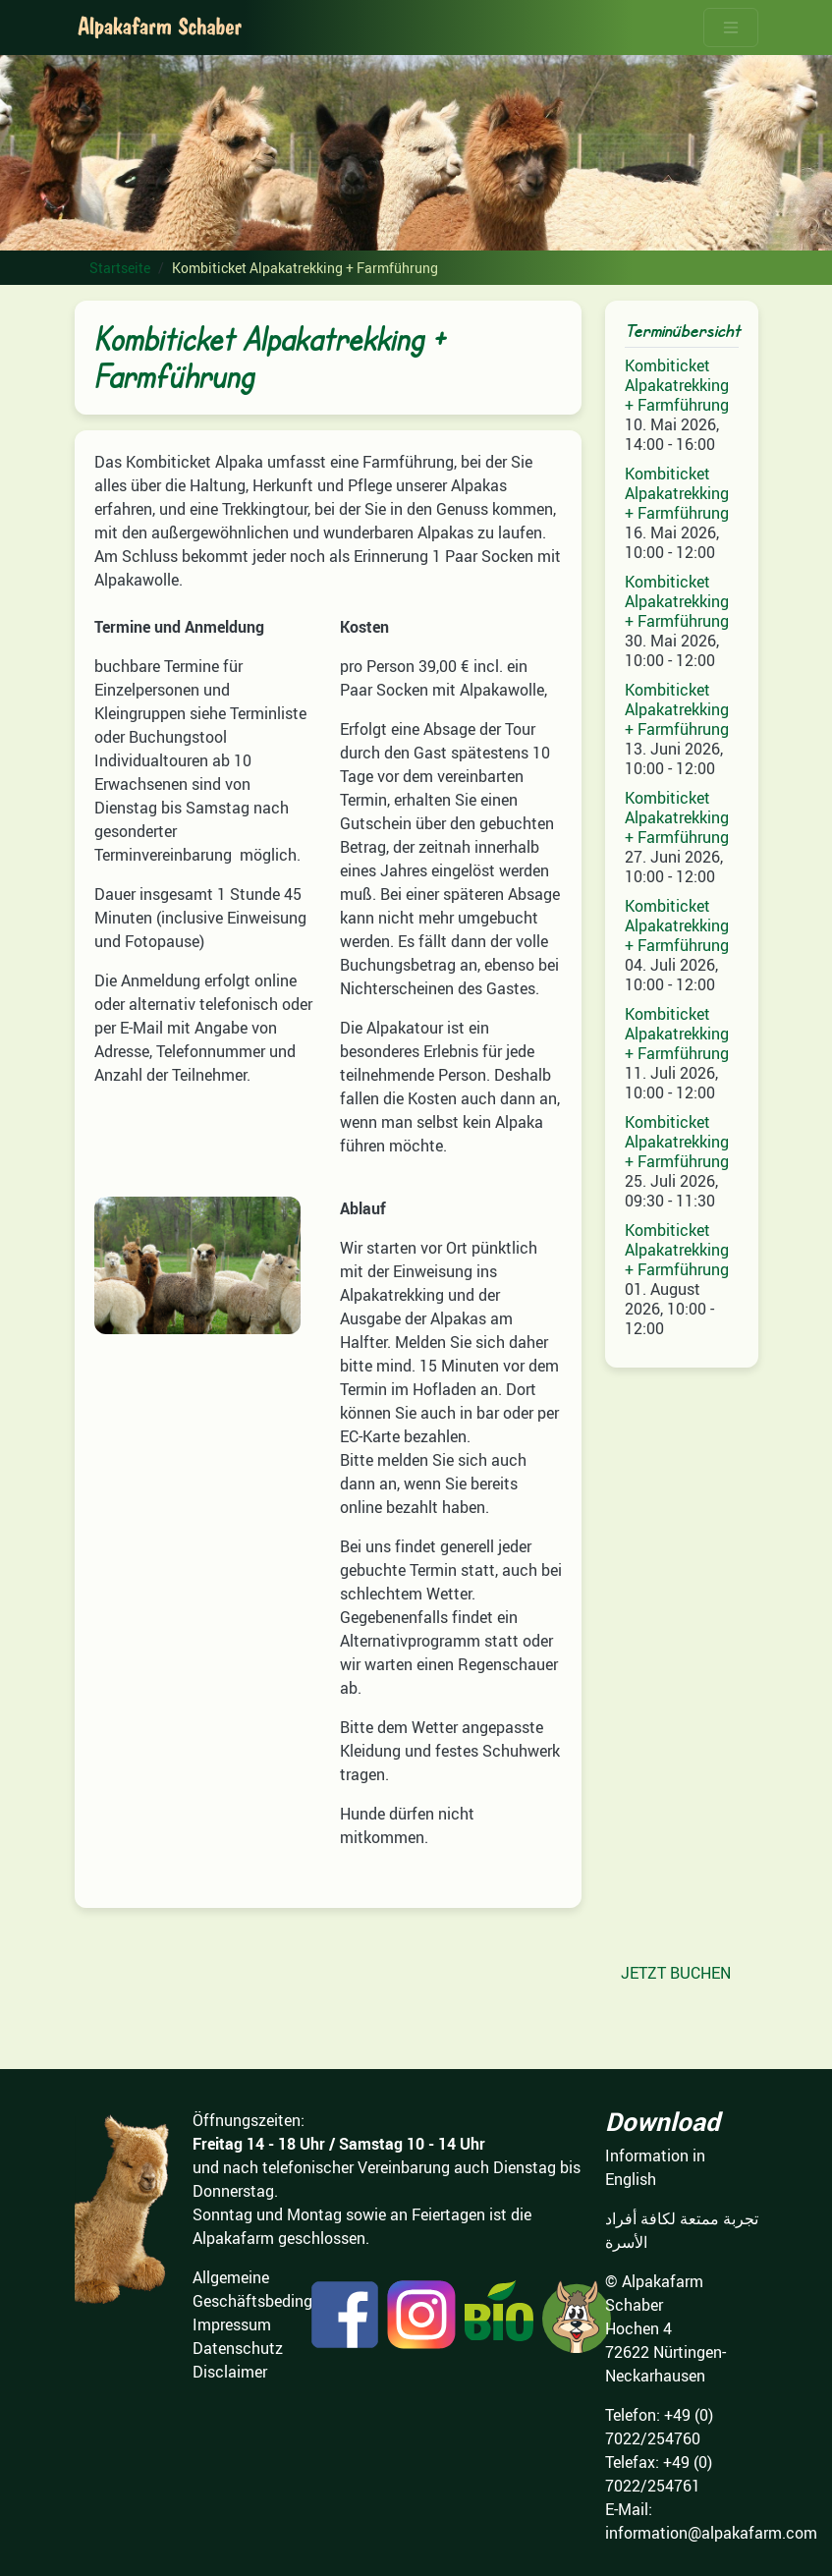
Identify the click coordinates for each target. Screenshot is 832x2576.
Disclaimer (230, 2371)
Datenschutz (238, 2348)
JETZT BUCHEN (676, 1973)
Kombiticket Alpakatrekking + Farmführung (677, 385)
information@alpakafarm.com (711, 2533)
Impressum (232, 2324)
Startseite (119, 267)
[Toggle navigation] (730, 27)
